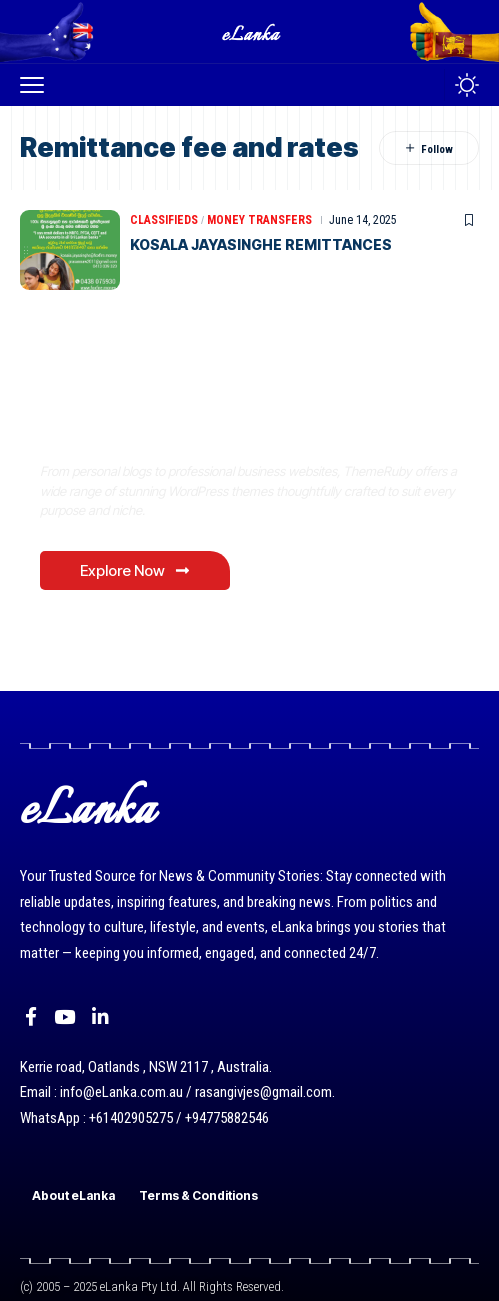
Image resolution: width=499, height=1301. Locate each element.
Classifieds (164, 220)
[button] (37, 85)
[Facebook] (31, 1017)
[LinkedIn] (100, 1017)
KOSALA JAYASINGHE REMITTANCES (261, 244)
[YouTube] (64, 1017)
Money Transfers (259, 220)
